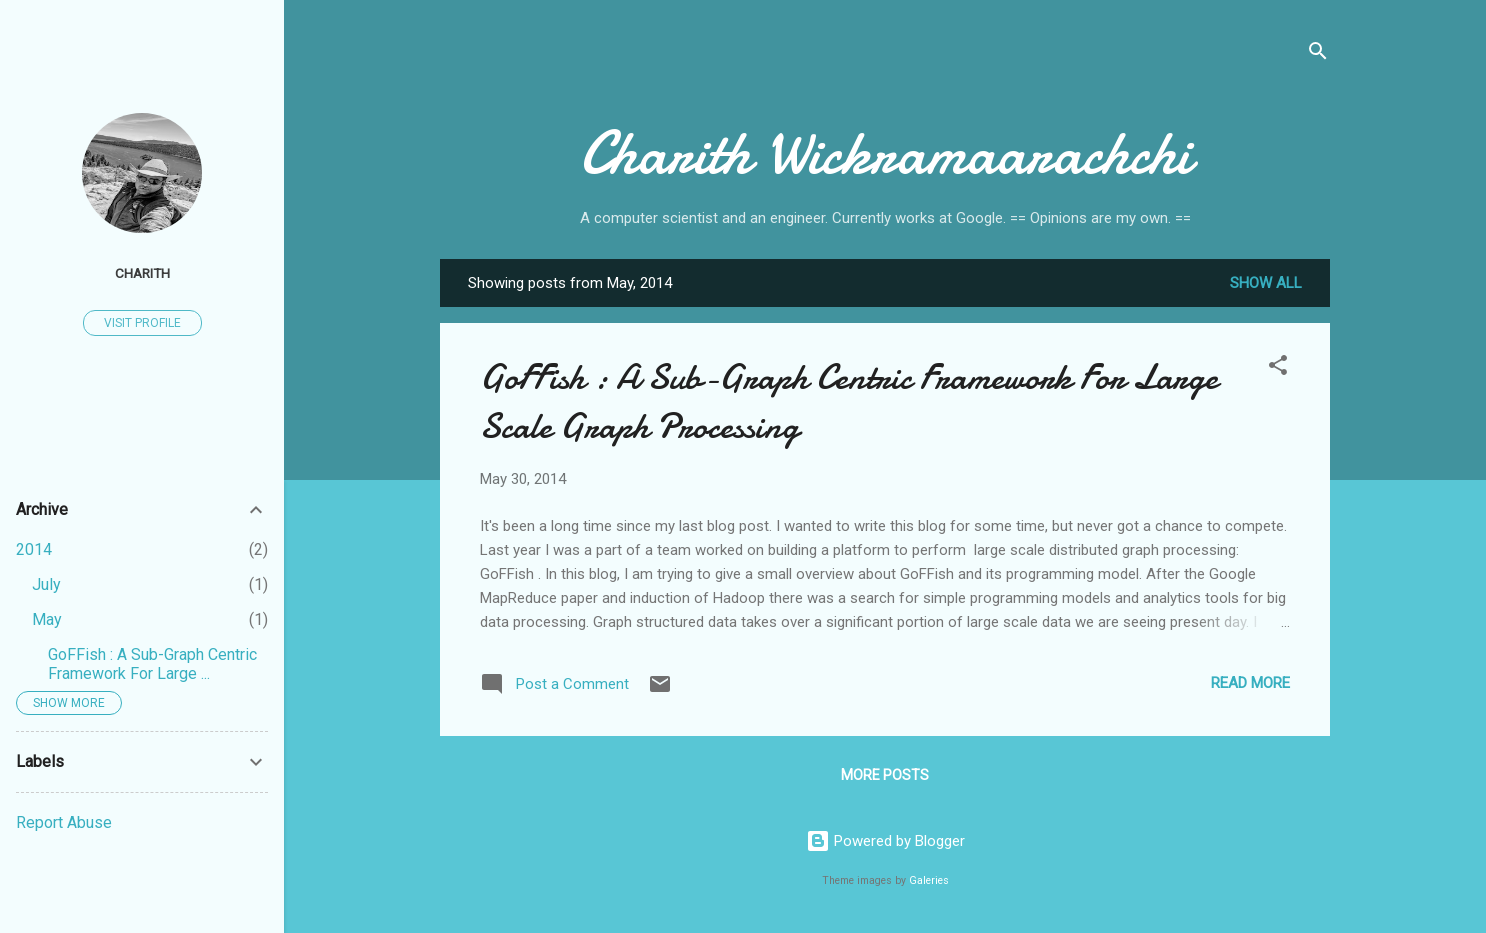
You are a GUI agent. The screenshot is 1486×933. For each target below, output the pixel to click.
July (46, 584)
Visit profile (142, 323)
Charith (142, 273)
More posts (885, 775)
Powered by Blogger (885, 841)
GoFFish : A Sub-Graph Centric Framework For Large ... (152, 664)
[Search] (1318, 54)
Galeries (929, 880)
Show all (1266, 283)
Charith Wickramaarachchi (885, 153)
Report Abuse (64, 822)
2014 (34, 549)
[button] (1278, 368)
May (47, 619)
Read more (1250, 683)
